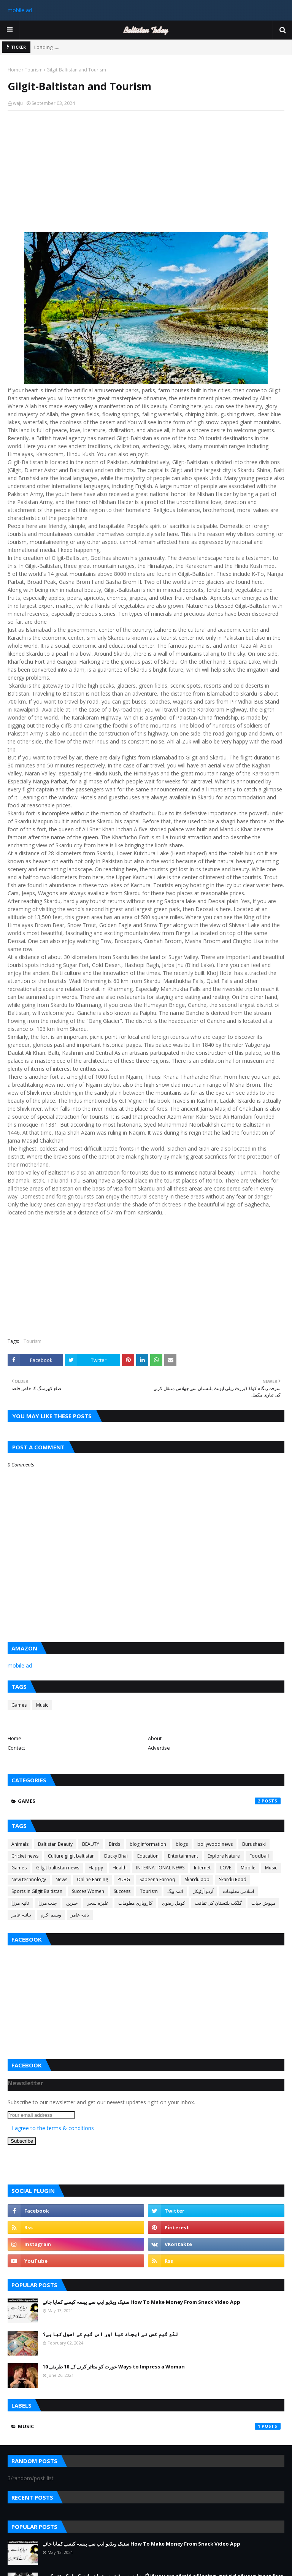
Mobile (248, 1867)
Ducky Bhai (116, 1856)
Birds (114, 1844)
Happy (96, 1867)
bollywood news (215, 1844)
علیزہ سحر (98, 1903)
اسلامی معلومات (238, 1891)
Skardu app (197, 1879)
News (61, 1879)
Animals (20, 1844)
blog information (148, 1844)
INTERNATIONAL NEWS (160, 1867)
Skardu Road (232, 1879)
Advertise (159, 1747)
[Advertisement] (146, 171)
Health (120, 1867)
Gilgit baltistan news (57, 1867)
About (155, 1738)
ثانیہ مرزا (20, 1903)
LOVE (225, 1867)
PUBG (123, 1879)
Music (42, 1705)
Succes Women (88, 1891)
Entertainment (183, 1856)
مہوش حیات (263, 1903)
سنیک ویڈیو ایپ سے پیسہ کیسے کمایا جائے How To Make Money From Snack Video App (141, 2302)
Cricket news (24, 1856)
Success (122, 1891)
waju (18, 103)
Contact (16, 1747)
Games (19, 1705)
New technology (28, 1879)
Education (148, 1856)
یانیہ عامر (80, 1915)
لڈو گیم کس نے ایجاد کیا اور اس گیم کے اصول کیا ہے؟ (110, 2334)
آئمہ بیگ (175, 1891)
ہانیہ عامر (21, 1915)
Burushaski (254, 1844)
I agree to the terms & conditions (53, 2128)
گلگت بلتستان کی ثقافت (218, 1903)
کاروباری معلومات (135, 1903)
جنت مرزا (47, 1903)
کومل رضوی (173, 1903)
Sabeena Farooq (157, 1879)
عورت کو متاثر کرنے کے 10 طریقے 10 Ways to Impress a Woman (114, 2366)
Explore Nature (224, 1856)
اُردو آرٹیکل (202, 1891)
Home (14, 70)
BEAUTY (90, 1844)
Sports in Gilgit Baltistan (36, 1891)
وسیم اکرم (51, 1915)
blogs (182, 1844)
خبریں (72, 1903)
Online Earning (92, 1879)
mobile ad (20, 10)
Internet (202, 1867)
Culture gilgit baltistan (71, 1856)
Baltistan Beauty (55, 1844)
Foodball (259, 1856)
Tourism (34, 70)
